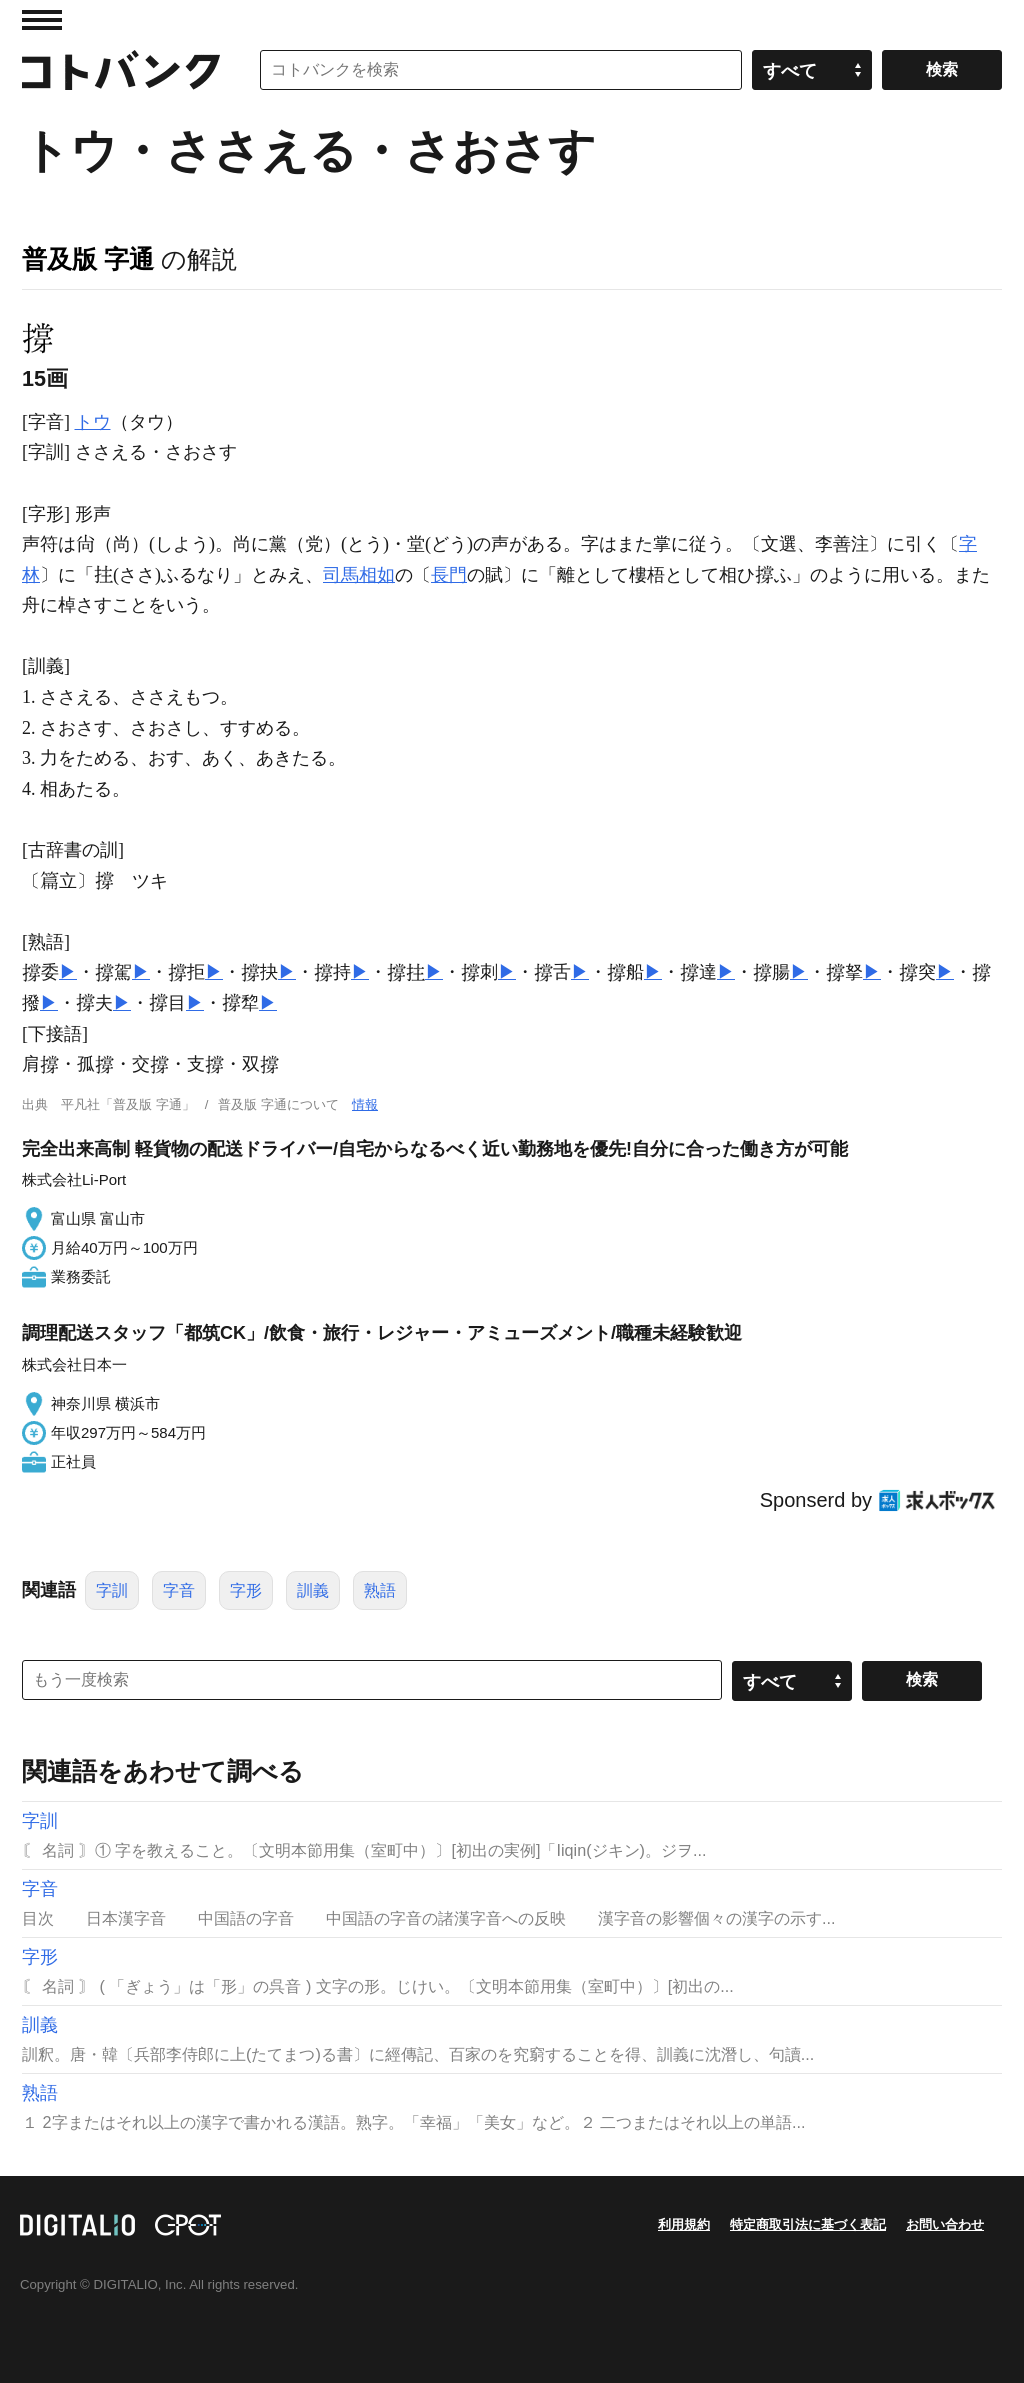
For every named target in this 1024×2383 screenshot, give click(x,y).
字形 (246, 1590)
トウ (93, 422)
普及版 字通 (88, 259)
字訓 (112, 1590)
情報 (365, 1104)
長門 (449, 575)
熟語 (380, 1590)
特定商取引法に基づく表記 (808, 2224)
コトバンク (121, 70)
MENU (42, 20)
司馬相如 (359, 575)
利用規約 (684, 2224)
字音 (179, 1590)
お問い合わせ (945, 2224)
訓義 (313, 1590)
